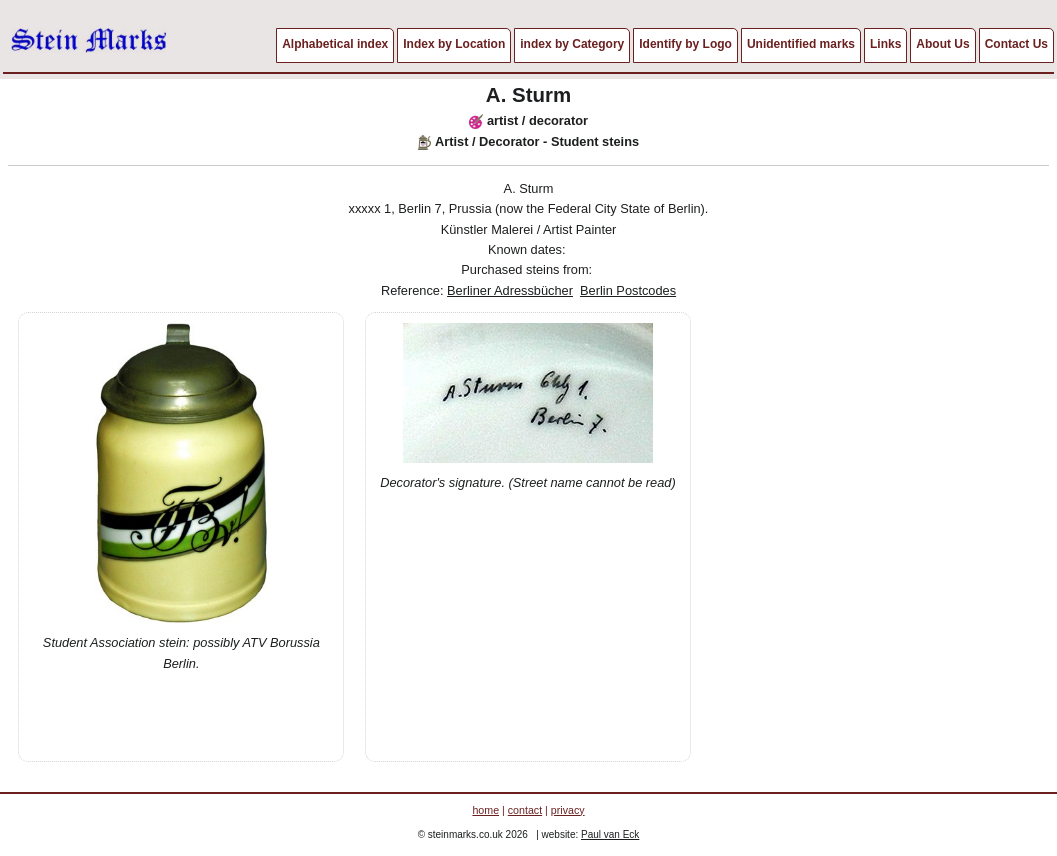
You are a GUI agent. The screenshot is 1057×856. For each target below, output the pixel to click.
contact (525, 810)
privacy (568, 810)
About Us (942, 44)
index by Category (572, 44)
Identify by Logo (685, 44)
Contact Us (1016, 44)
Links (885, 44)
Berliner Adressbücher (510, 290)
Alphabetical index (335, 44)
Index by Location (454, 44)
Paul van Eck (610, 834)
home (485, 810)
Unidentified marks (801, 44)
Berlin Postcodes (628, 290)
